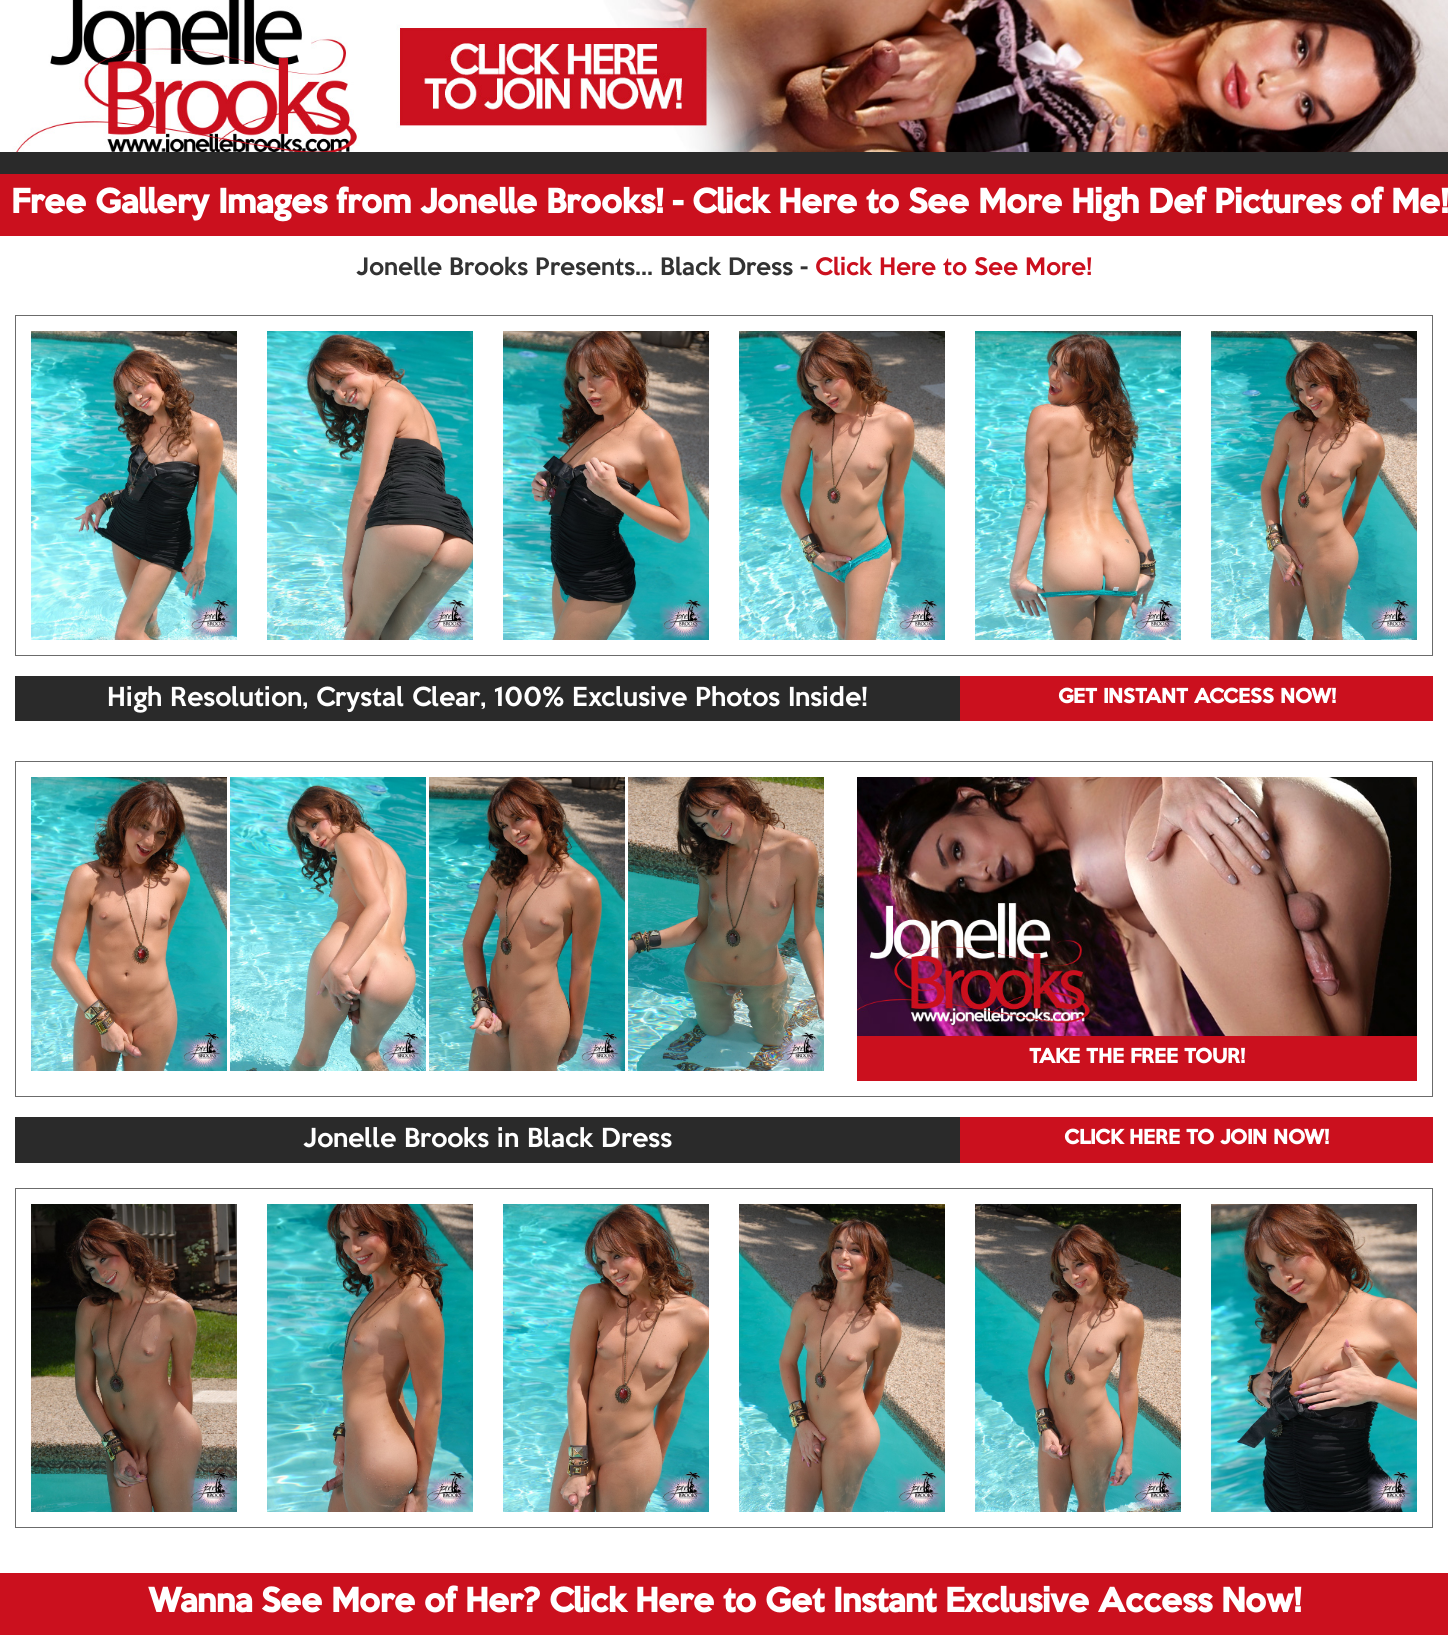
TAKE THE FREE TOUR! (1137, 1058)
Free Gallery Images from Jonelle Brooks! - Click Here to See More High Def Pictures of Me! (729, 204)
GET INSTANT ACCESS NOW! (1197, 698)
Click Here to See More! (953, 268)
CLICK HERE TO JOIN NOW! (1196, 1139)
